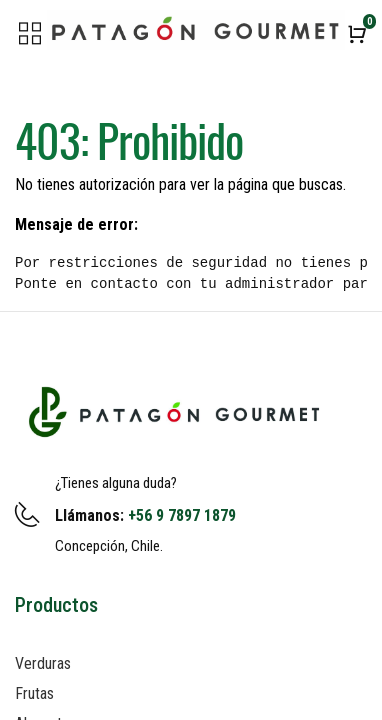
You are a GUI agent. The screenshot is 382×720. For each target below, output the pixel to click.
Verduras (43, 663)
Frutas (34, 693)
